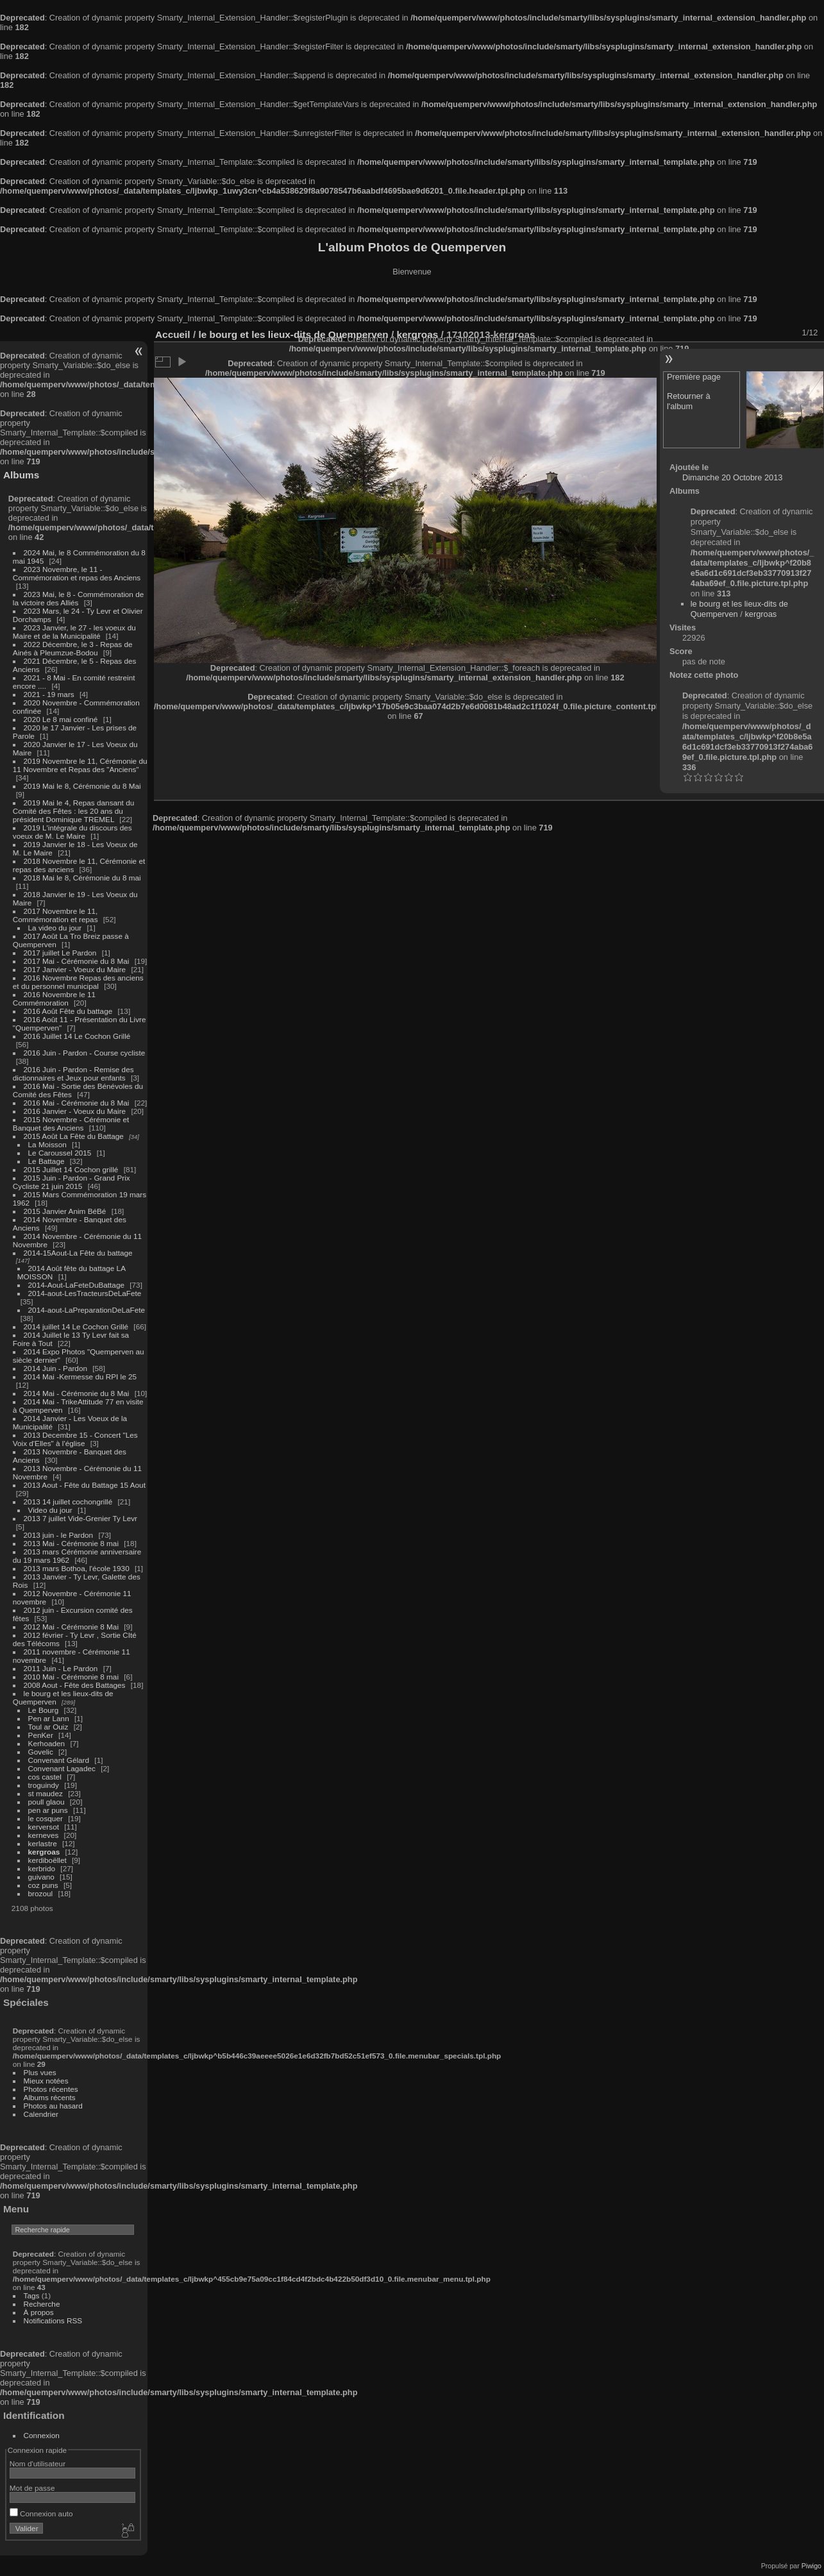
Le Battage (46, 1161)
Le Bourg (43, 1710)
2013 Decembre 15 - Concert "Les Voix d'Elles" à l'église (75, 1439)
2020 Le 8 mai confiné (61, 719)
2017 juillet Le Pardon (60, 952)
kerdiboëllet (47, 1860)
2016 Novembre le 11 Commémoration (54, 998)
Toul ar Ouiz (48, 1726)
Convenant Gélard (59, 1760)
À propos (39, 2312)
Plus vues (40, 2072)
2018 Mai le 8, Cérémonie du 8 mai (82, 877)
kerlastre (42, 1843)
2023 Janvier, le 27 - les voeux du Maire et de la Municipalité (74, 631)
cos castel (45, 1776)
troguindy (43, 1785)
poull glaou (46, 1801)
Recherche (42, 2304)
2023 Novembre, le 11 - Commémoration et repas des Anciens (76, 573)
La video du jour (55, 927)
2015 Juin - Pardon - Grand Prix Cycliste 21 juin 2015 (71, 1182)
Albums (21, 474)
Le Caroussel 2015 (60, 1153)
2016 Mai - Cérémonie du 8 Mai (77, 1103)
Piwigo (811, 2566)
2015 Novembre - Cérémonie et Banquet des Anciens (71, 1123)
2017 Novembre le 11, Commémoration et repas (55, 915)
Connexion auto (41, 2513)
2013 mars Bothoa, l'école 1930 (77, 1568)
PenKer (40, 1735)
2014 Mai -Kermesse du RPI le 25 (80, 1376)
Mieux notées (46, 2080)
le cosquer (45, 1818)
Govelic (40, 1751)
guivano (41, 1877)
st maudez (45, 1793)
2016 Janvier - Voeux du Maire (75, 1111)
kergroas (44, 1852)
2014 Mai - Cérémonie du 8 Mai (77, 1393)
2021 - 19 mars (49, 694)
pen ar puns (48, 1810)
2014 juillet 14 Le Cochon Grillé (76, 1326)
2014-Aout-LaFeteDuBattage (76, 1285)
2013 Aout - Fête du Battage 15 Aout (85, 1485)
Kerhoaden (46, 1743)
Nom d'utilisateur (37, 2463)
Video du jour (50, 1510)
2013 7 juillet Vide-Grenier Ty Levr (80, 1518)
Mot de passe (32, 2488)
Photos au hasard (53, 2105)
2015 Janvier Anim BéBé (65, 1211)
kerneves (43, 1835)
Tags (32, 2295)
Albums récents (50, 2097)
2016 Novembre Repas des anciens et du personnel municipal (78, 981)
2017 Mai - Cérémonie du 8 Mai (77, 961)
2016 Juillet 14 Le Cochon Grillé (77, 1036)
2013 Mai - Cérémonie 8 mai (71, 1543)
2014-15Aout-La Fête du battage (78, 1253)
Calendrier (41, 2114)
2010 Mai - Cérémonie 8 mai (71, 1676)
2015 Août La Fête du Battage (74, 1136)
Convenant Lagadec (62, 1768)
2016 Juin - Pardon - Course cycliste (85, 1052)
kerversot (43, 1827)
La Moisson (47, 1144)
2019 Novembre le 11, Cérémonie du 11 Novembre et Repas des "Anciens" (80, 765)
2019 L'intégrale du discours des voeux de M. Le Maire (72, 831)
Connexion (42, 2435)
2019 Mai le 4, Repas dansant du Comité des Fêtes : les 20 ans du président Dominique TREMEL (73, 810)
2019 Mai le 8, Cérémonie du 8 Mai (82, 786)
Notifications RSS (53, 2320)
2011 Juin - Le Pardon (61, 1668)
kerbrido (42, 1868)
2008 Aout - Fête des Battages (75, 1685)
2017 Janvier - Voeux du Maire (75, 969)
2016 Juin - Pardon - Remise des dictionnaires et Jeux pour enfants (73, 1073)
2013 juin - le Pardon (59, 1535)
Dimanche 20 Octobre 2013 (732, 477)
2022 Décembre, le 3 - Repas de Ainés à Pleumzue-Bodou (73, 648)
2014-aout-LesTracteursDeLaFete (85, 1293)
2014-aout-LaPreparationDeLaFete (87, 1310)
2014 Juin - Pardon (55, 1368)
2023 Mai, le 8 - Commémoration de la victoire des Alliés (78, 598)
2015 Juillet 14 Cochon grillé (71, 1169)
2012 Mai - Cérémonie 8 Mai (71, 1626)
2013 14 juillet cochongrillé (69, 1501)
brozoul (40, 1893)
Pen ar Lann (48, 1718)
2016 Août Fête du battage (68, 1011)
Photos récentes (51, 2089)
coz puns (43, 1885)
